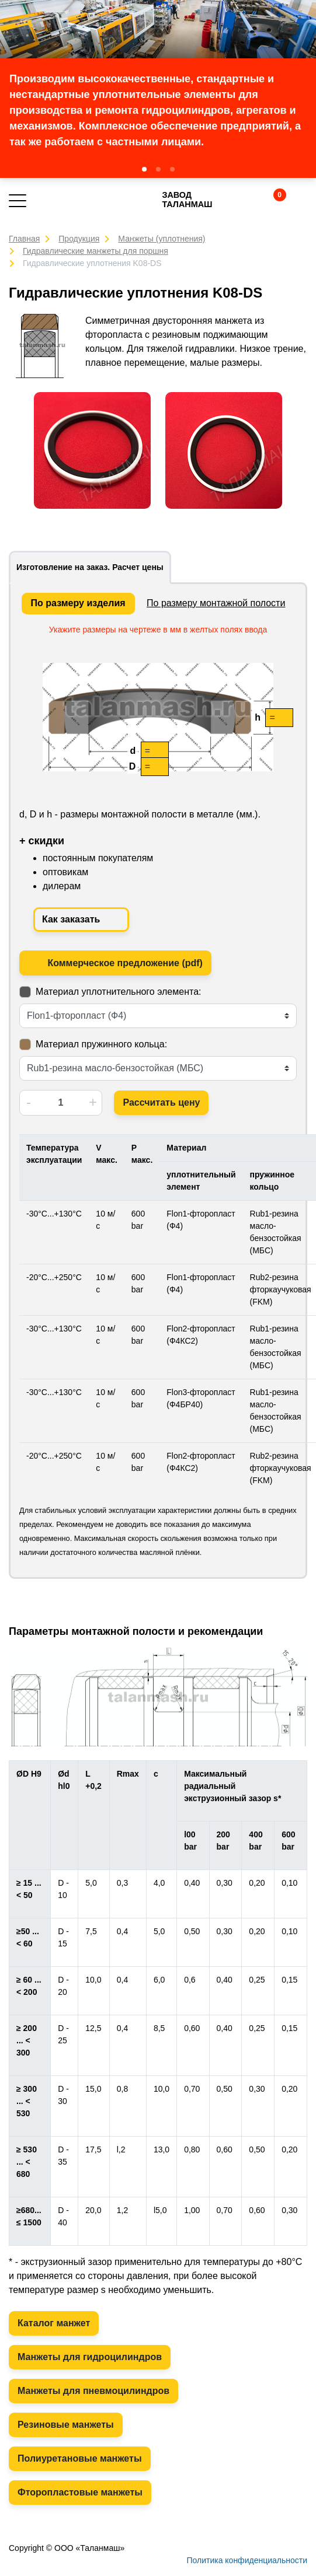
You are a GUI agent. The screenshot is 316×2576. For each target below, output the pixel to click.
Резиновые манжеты (66, 2425)
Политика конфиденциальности (246, 2560)
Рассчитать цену (161, 1102)
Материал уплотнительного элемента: (118, 992)
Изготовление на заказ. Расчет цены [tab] (90, 567)
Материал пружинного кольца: (101, 1044)
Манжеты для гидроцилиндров (90, 2357)
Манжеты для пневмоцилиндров (93, 2391)
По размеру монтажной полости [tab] (216, 603)
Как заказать (81, 920)
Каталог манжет (54, 2323)
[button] (144, 169)
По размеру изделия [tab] (78, 603)
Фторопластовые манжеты (80, 2492)
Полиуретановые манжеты (80, 2458)
